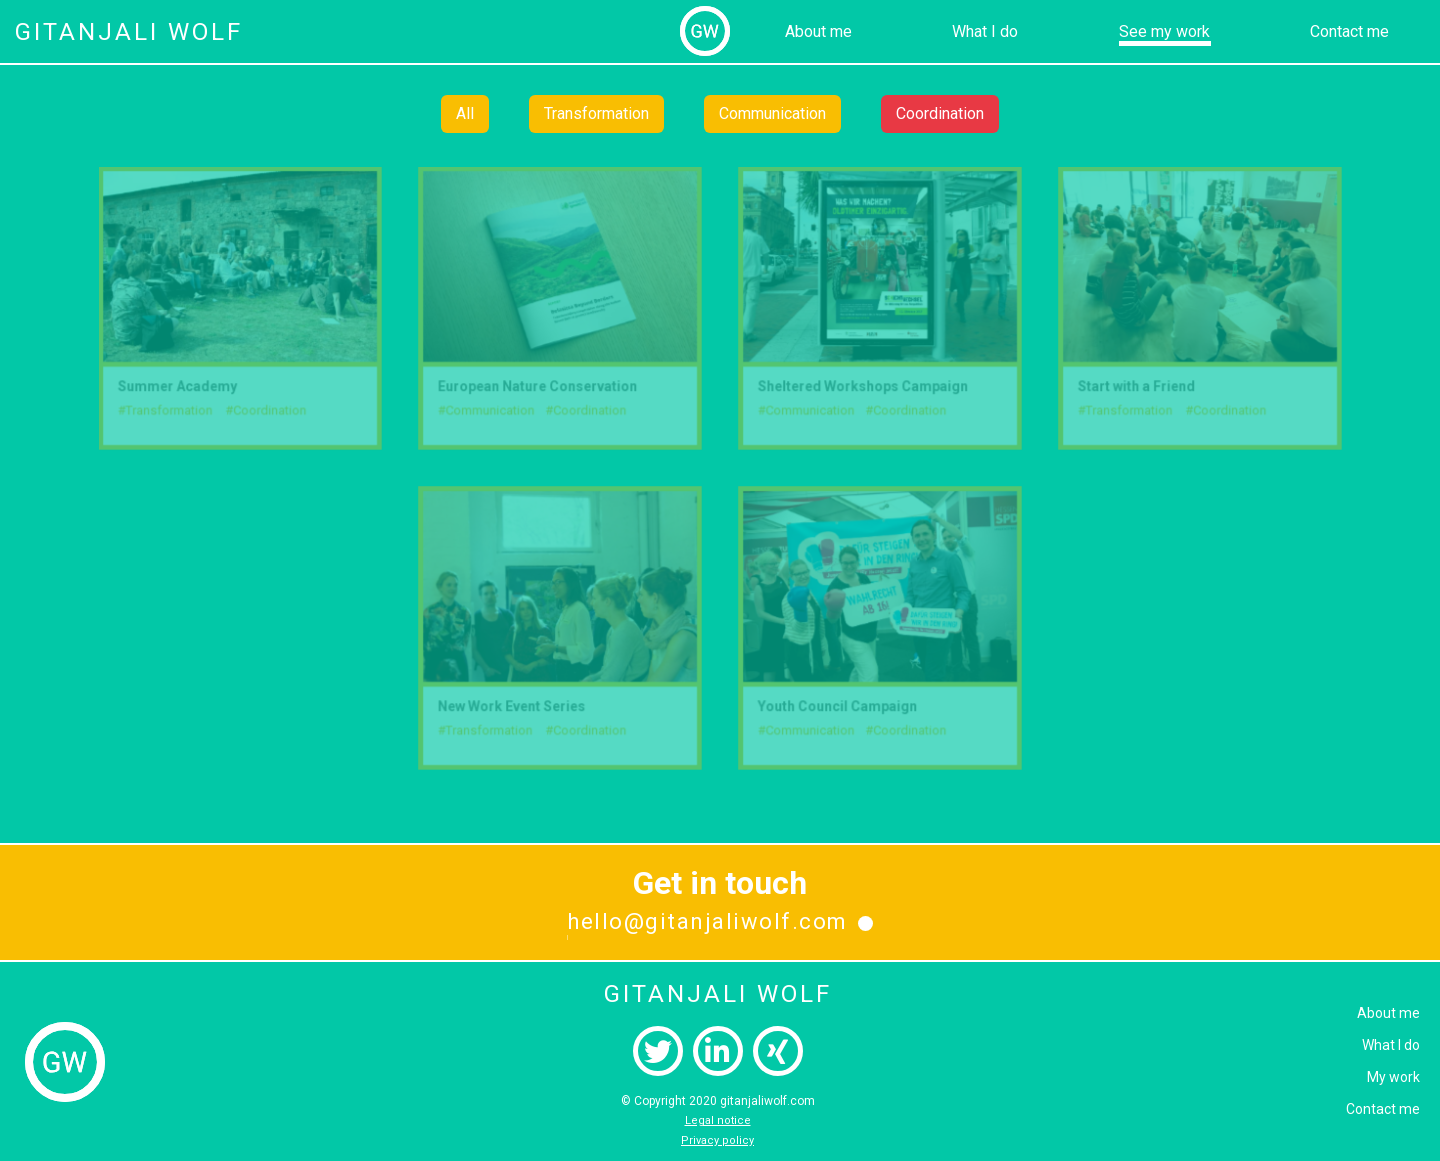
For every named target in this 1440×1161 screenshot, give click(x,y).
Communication (772, 113)
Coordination (940, 113)
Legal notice (718, 1120)
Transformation (596, 113)
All (465, 113)
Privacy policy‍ (717, 1140)
